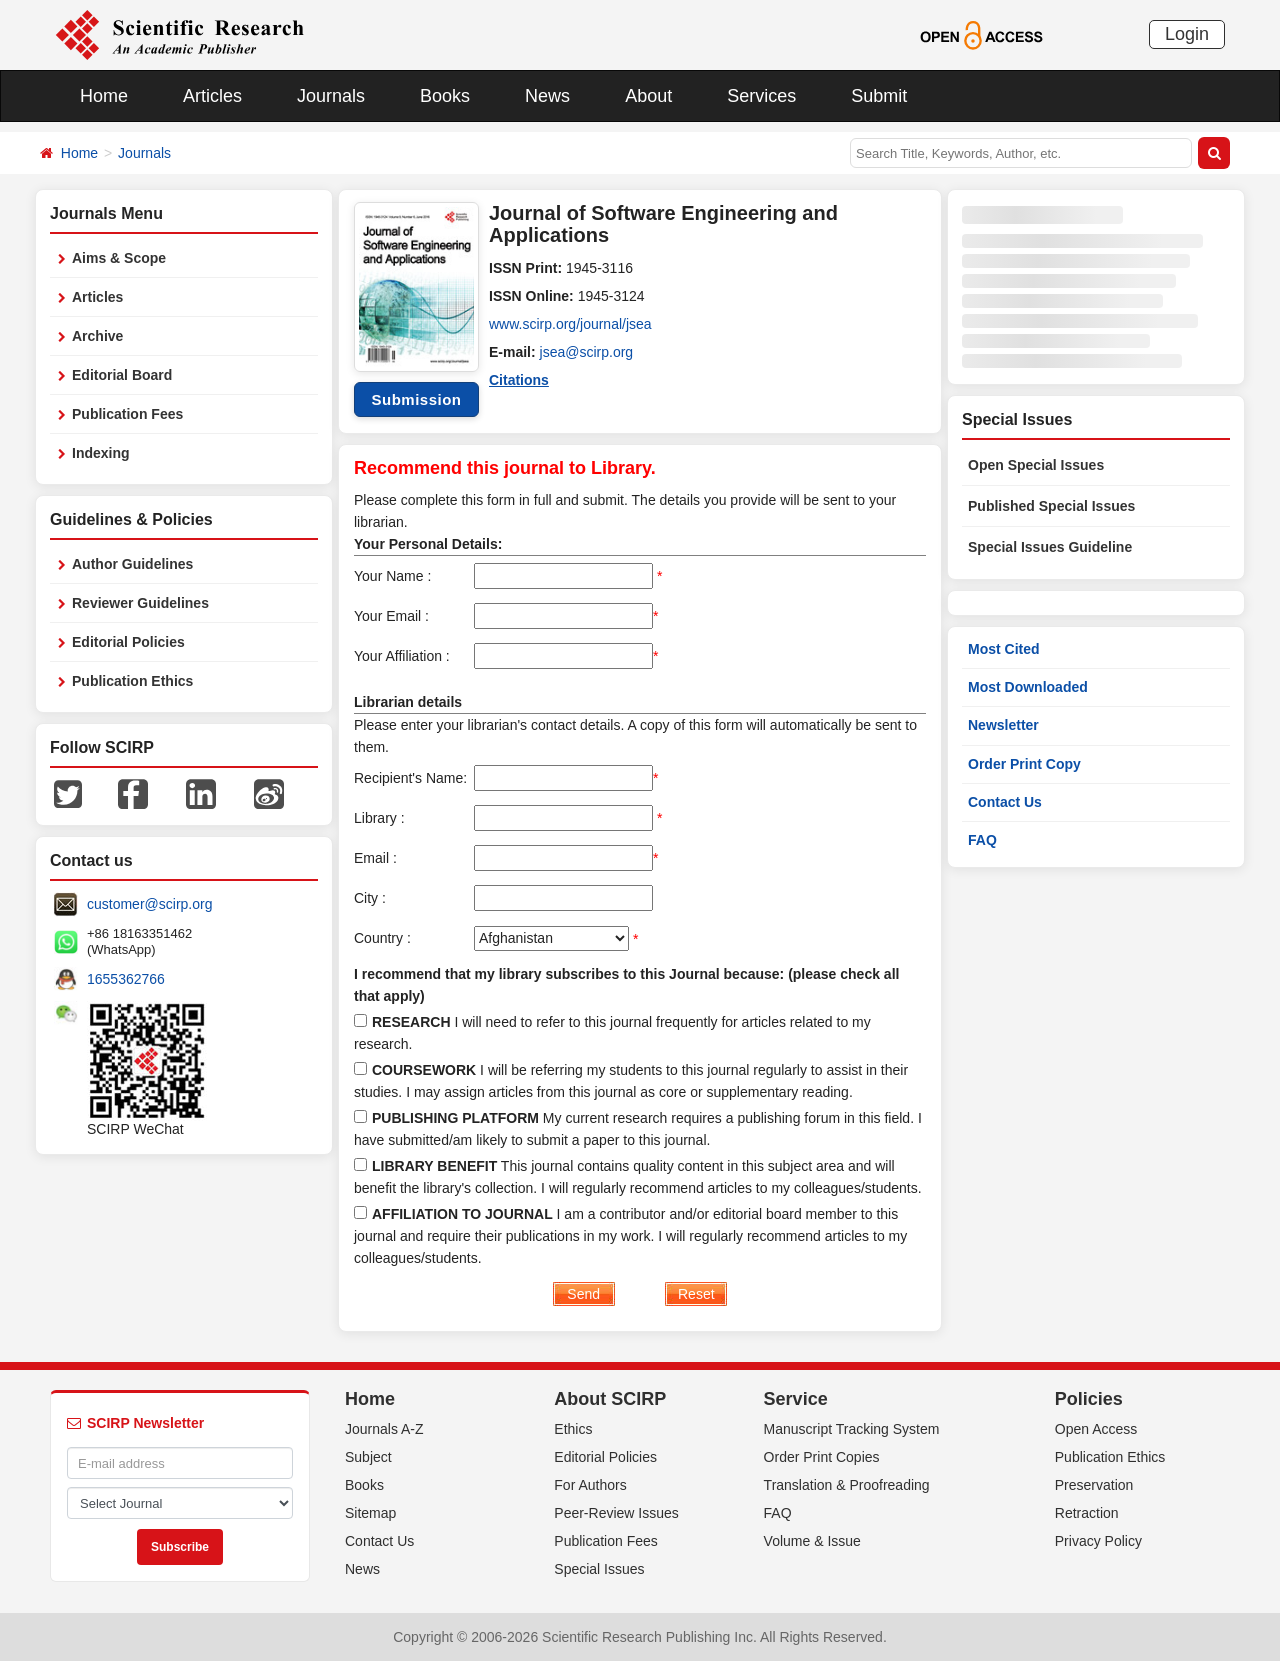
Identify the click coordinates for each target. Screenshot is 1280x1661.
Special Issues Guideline (1050, 547)
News (547, 96)
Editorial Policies (128, 642)
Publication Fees (127, 414)
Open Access (1096, 1429)
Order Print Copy (1024, 764)
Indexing (101, 453)
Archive (97, 336)
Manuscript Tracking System (852, 1429)
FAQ (982, 840)
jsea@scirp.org (587, 352)
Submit (879, 96)
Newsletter (1003, 725)
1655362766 (126, 979)
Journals (331, 96)
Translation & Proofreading (847, 1485)
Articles (212, 96)
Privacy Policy (1098, 1541)
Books (445, 96)
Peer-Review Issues (616, 1513)
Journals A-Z (384, 1429)
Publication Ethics (132, 681)
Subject (368, 1457)
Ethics (573, 1429)
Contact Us (1005, 802)
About (648, 96)
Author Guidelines (132, 564)
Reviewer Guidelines (140, 603)
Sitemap (370, 1513)
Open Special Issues (1036, 465)
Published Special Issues (1051, 506)
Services (761, 96)
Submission (416, 399)
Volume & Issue (812, 1541)
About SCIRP (610, 1399)
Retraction (1087, 1513)
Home (104, 96)
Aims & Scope (119, 258)
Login (1187, 34)
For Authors (590, 1485)
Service (796, 1399)
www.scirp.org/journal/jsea (570, 324)
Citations (519, 380)
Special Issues (599, 1569)
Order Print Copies (822, 1457)
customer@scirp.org (149, 904)
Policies (1089, 1399)
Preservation (1094, 1485)
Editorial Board (122, 375)
